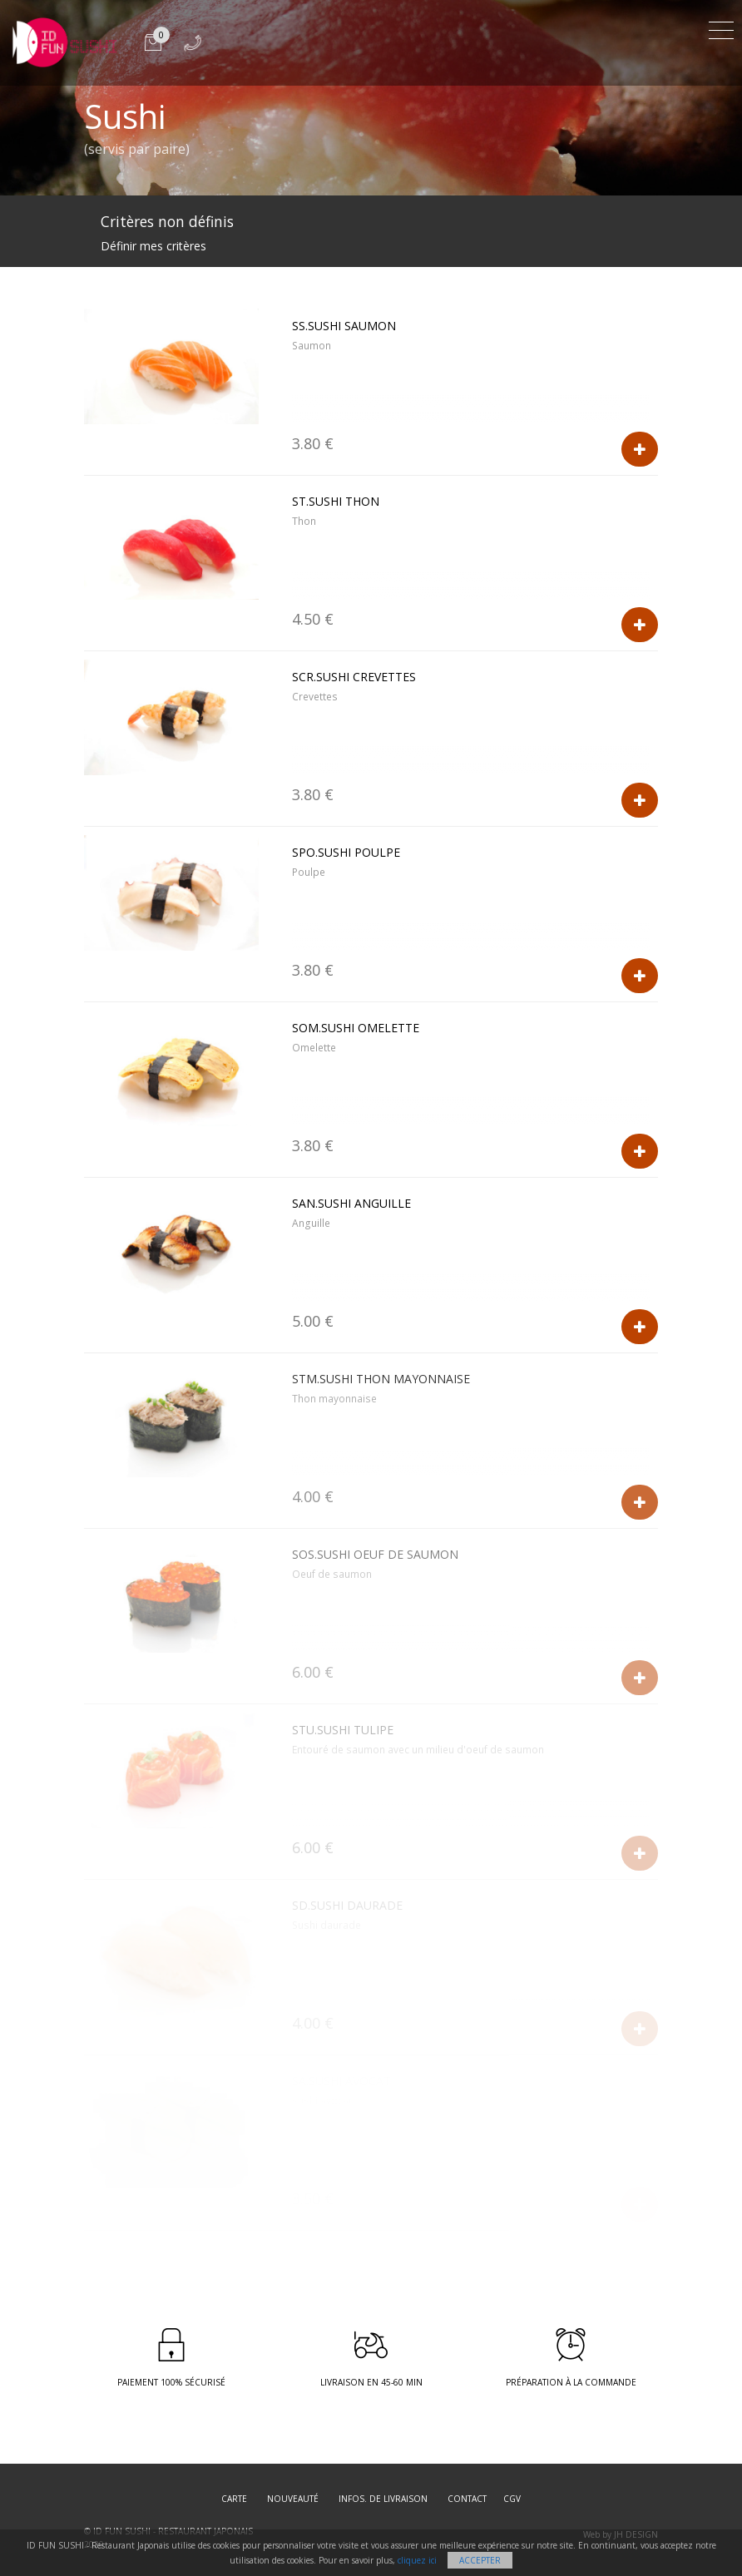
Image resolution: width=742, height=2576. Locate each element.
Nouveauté (293, 2498)
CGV (512, 2498)
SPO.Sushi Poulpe (346, 852)
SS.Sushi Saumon (344, 326)
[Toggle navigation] (721, 28)
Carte (234, 2498)
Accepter (480, 2560)
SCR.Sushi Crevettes (354, 677)
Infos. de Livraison (383, 2498)
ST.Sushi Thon (335, 501)
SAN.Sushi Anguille (351, 1203)
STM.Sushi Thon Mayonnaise (381, 1379)
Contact (467, 2498)
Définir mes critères (153, 246)
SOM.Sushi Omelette (355, 1028)
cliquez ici (417, 2560)
